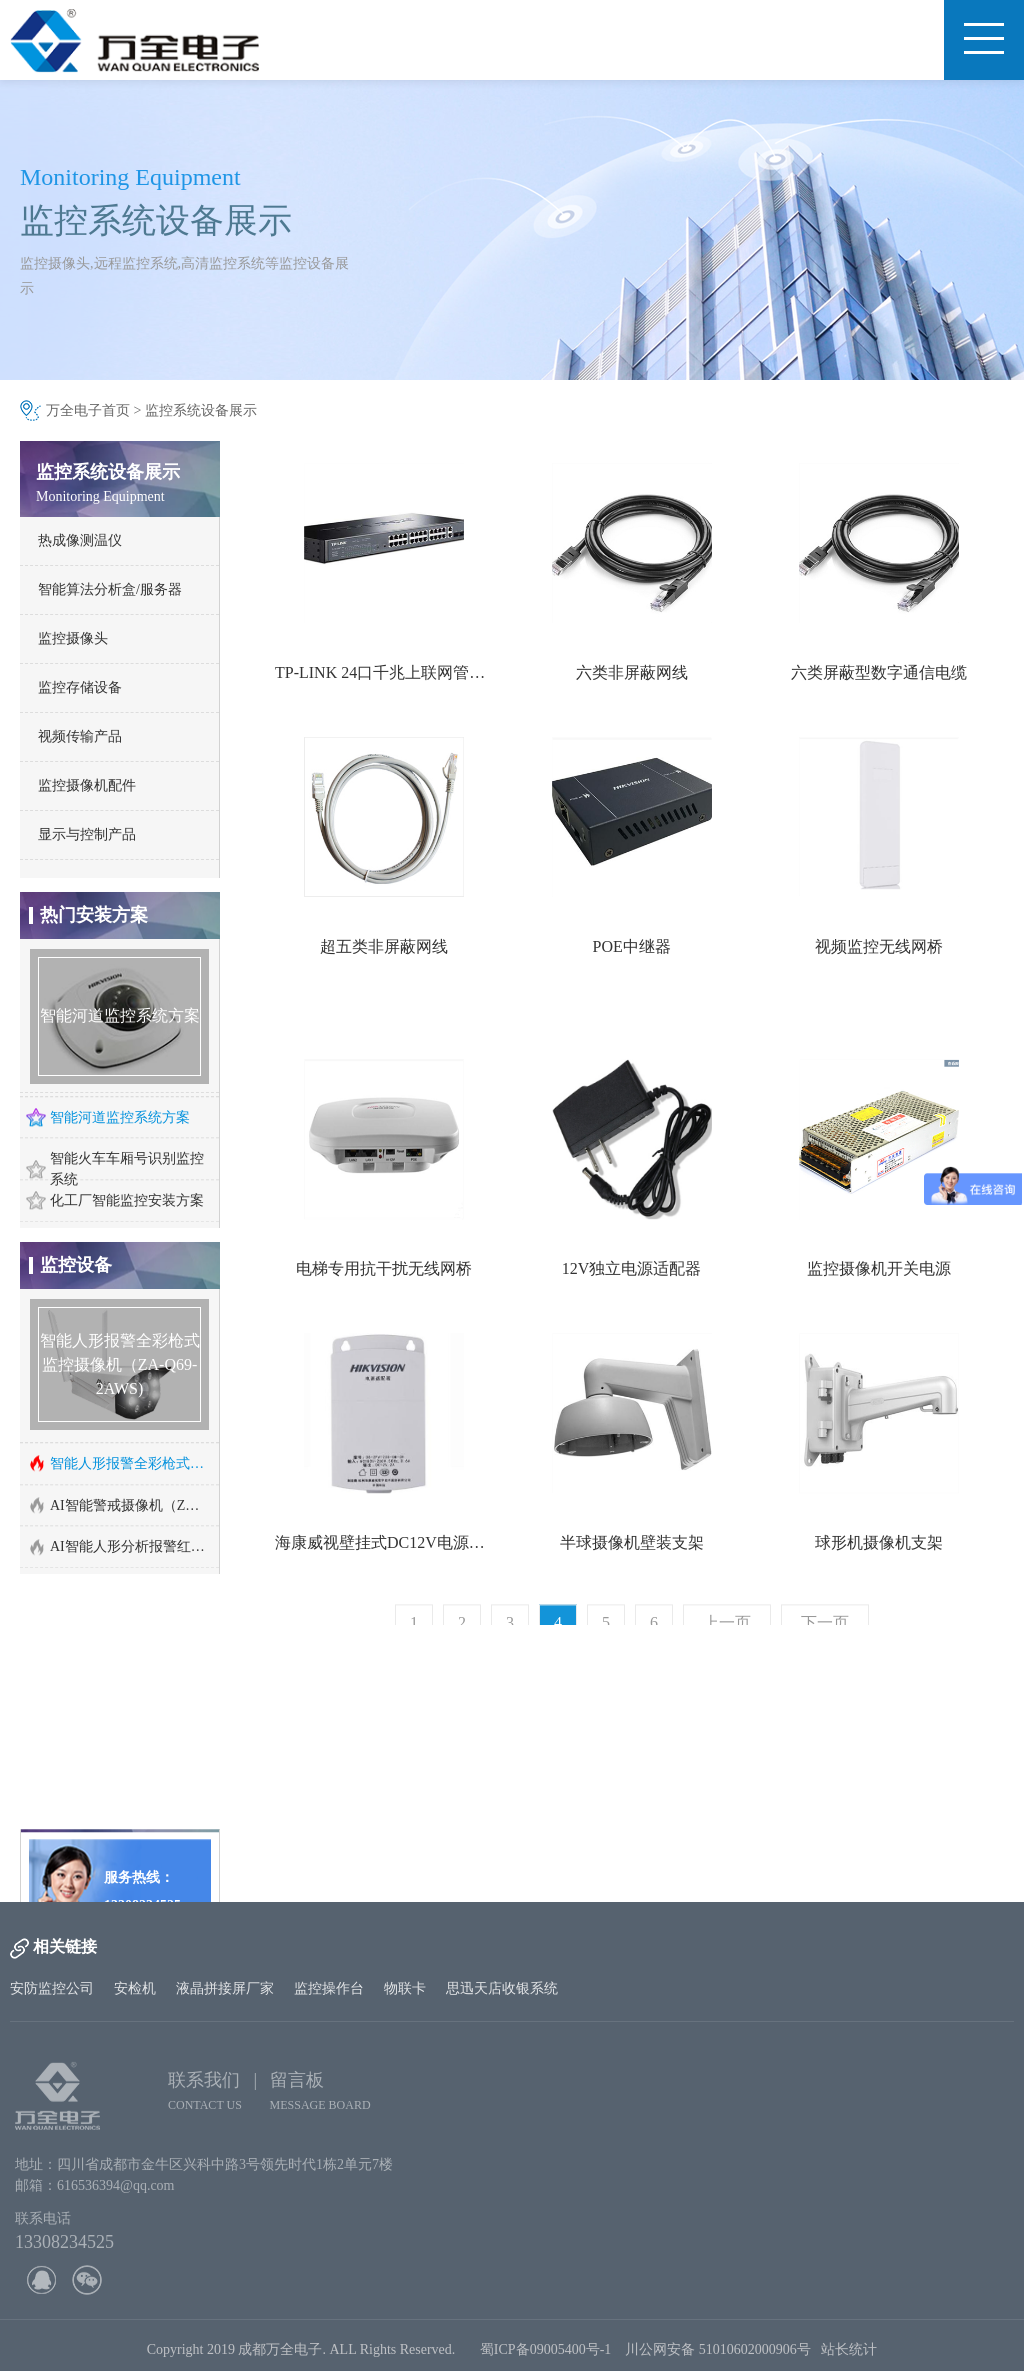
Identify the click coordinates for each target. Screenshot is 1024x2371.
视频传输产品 (80, 736)
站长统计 (849, 2356)
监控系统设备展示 (201, 410)
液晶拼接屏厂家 (225, 1988)
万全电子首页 (88, 410)
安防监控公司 (52, 1988)
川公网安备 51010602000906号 (723, 2356)
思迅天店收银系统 (502, 1988)
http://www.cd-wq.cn (115, 1865)
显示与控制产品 (87, 834)
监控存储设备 (80, 687)
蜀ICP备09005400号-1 (545, 2356)
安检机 (135, 1988)
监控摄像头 (73, 638)
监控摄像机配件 (87, 785)
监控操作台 (329, 1988)
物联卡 (405, 1988)
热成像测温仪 (80, 540)
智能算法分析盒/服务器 (110, 589)
